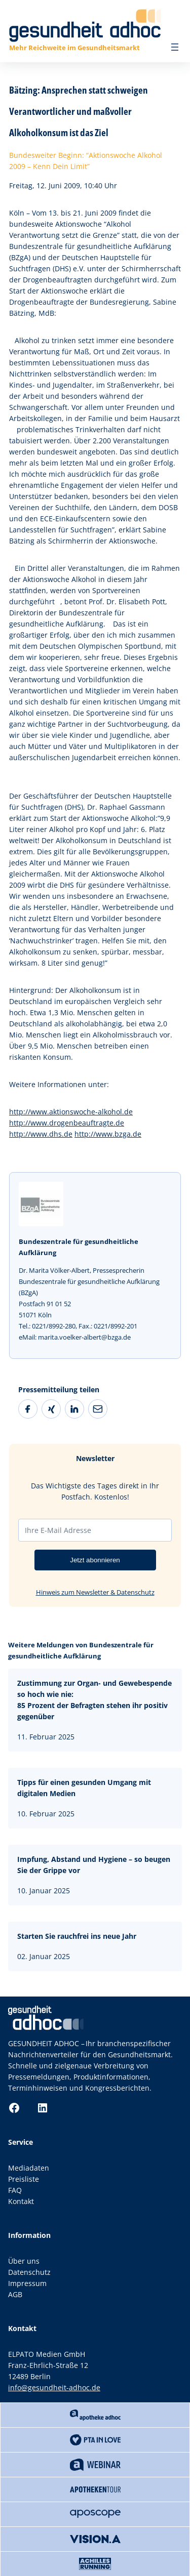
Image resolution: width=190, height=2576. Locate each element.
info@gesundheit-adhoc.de (54, 2387)
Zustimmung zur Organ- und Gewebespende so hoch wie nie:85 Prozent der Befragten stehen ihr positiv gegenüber (94, 1699)
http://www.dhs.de (40, 1134)
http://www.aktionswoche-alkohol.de (71, 1111)
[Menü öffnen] (175, 47)
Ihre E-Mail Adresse (58, 1530)
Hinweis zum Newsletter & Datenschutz (95, 1592)
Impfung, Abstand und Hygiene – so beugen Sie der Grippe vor (93, 1864)
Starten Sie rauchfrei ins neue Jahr (76, 1936)
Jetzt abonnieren (95, 1560)
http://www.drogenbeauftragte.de (66, 1123)
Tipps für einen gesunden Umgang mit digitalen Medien (84, 1787)
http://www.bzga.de (107, 1134)
